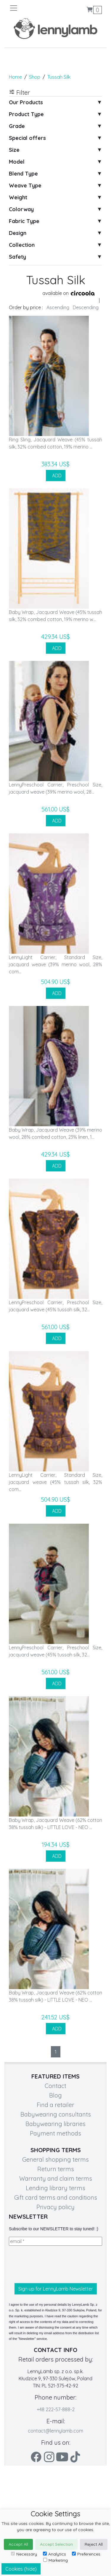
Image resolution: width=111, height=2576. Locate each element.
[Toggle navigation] (32, 8)
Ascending (57, 307)
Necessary (24, 2554)
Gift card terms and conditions (55, 2197)
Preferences (86, 2554)
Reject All (94, 2544)
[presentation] (54, 2264)
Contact (55, 2085)
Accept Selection (56, 2544)
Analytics (54, 2554)
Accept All (18, 2544)
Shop (34, 77)
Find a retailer (55, 2105)
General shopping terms (55, 2159)
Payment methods (55, 2133)
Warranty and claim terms (55, 2178)
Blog (55, 2095)
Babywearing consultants (55, 2114)
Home (15, 77)
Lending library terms (55, 2188)
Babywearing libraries (55, 2124)
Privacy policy (55, 2207)
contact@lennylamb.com (55, 2431)
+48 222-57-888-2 (56, 2409)
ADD (56, 475)
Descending (86, 307)
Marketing (55, 2560)
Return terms (55, 2169)
